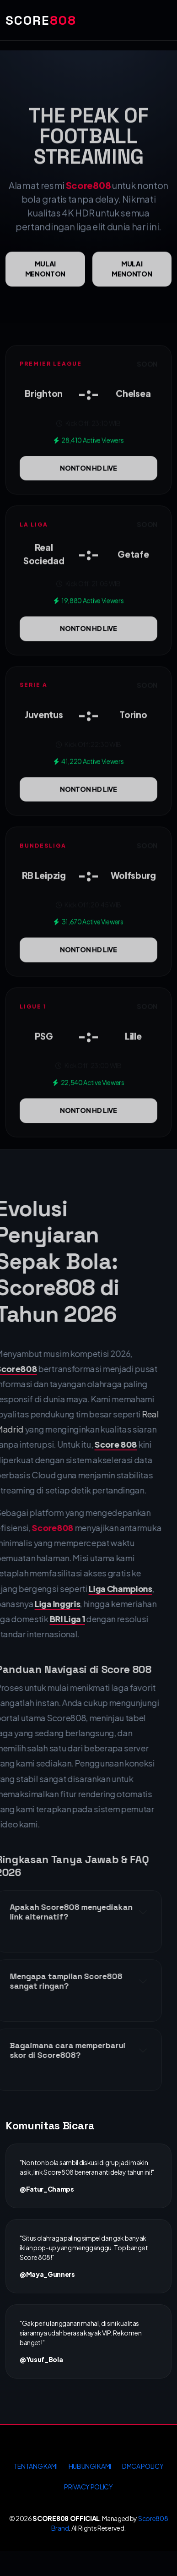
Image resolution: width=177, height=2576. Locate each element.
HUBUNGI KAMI (90, 2466)
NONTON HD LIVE (88, 482)
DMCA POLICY (142, 2466)
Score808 (88, 199)
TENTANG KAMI (36, 2466)
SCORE (40, 20)
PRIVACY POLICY (88, 2487)
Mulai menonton (45, 282)
